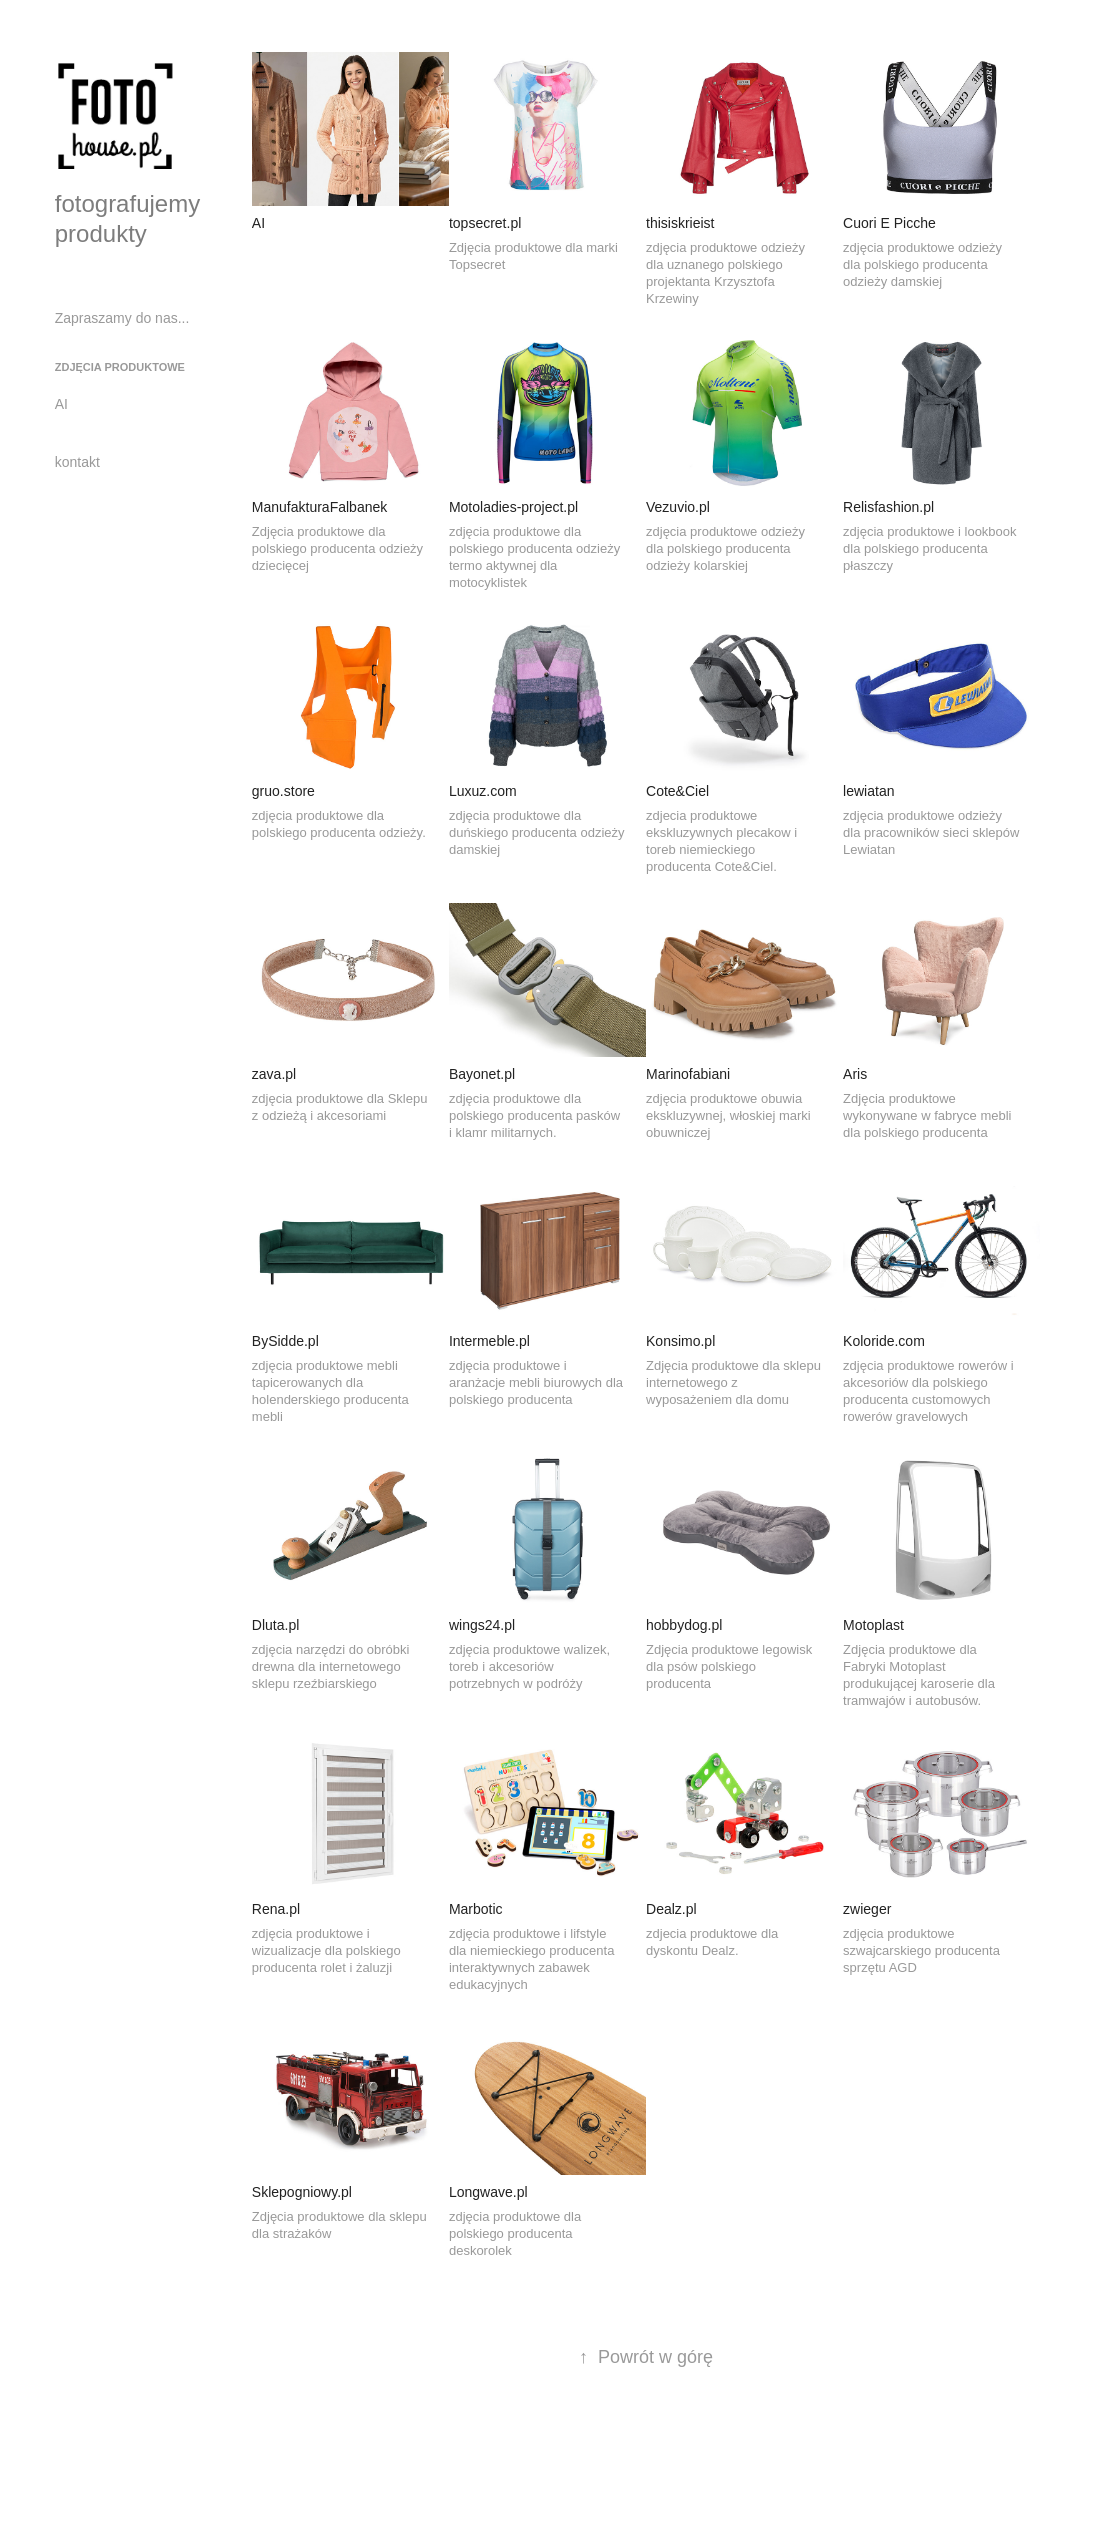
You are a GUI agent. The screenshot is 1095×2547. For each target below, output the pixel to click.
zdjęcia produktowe (120, 367)
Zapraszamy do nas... (122, 318)
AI (61, 404)
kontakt (77, 462)
